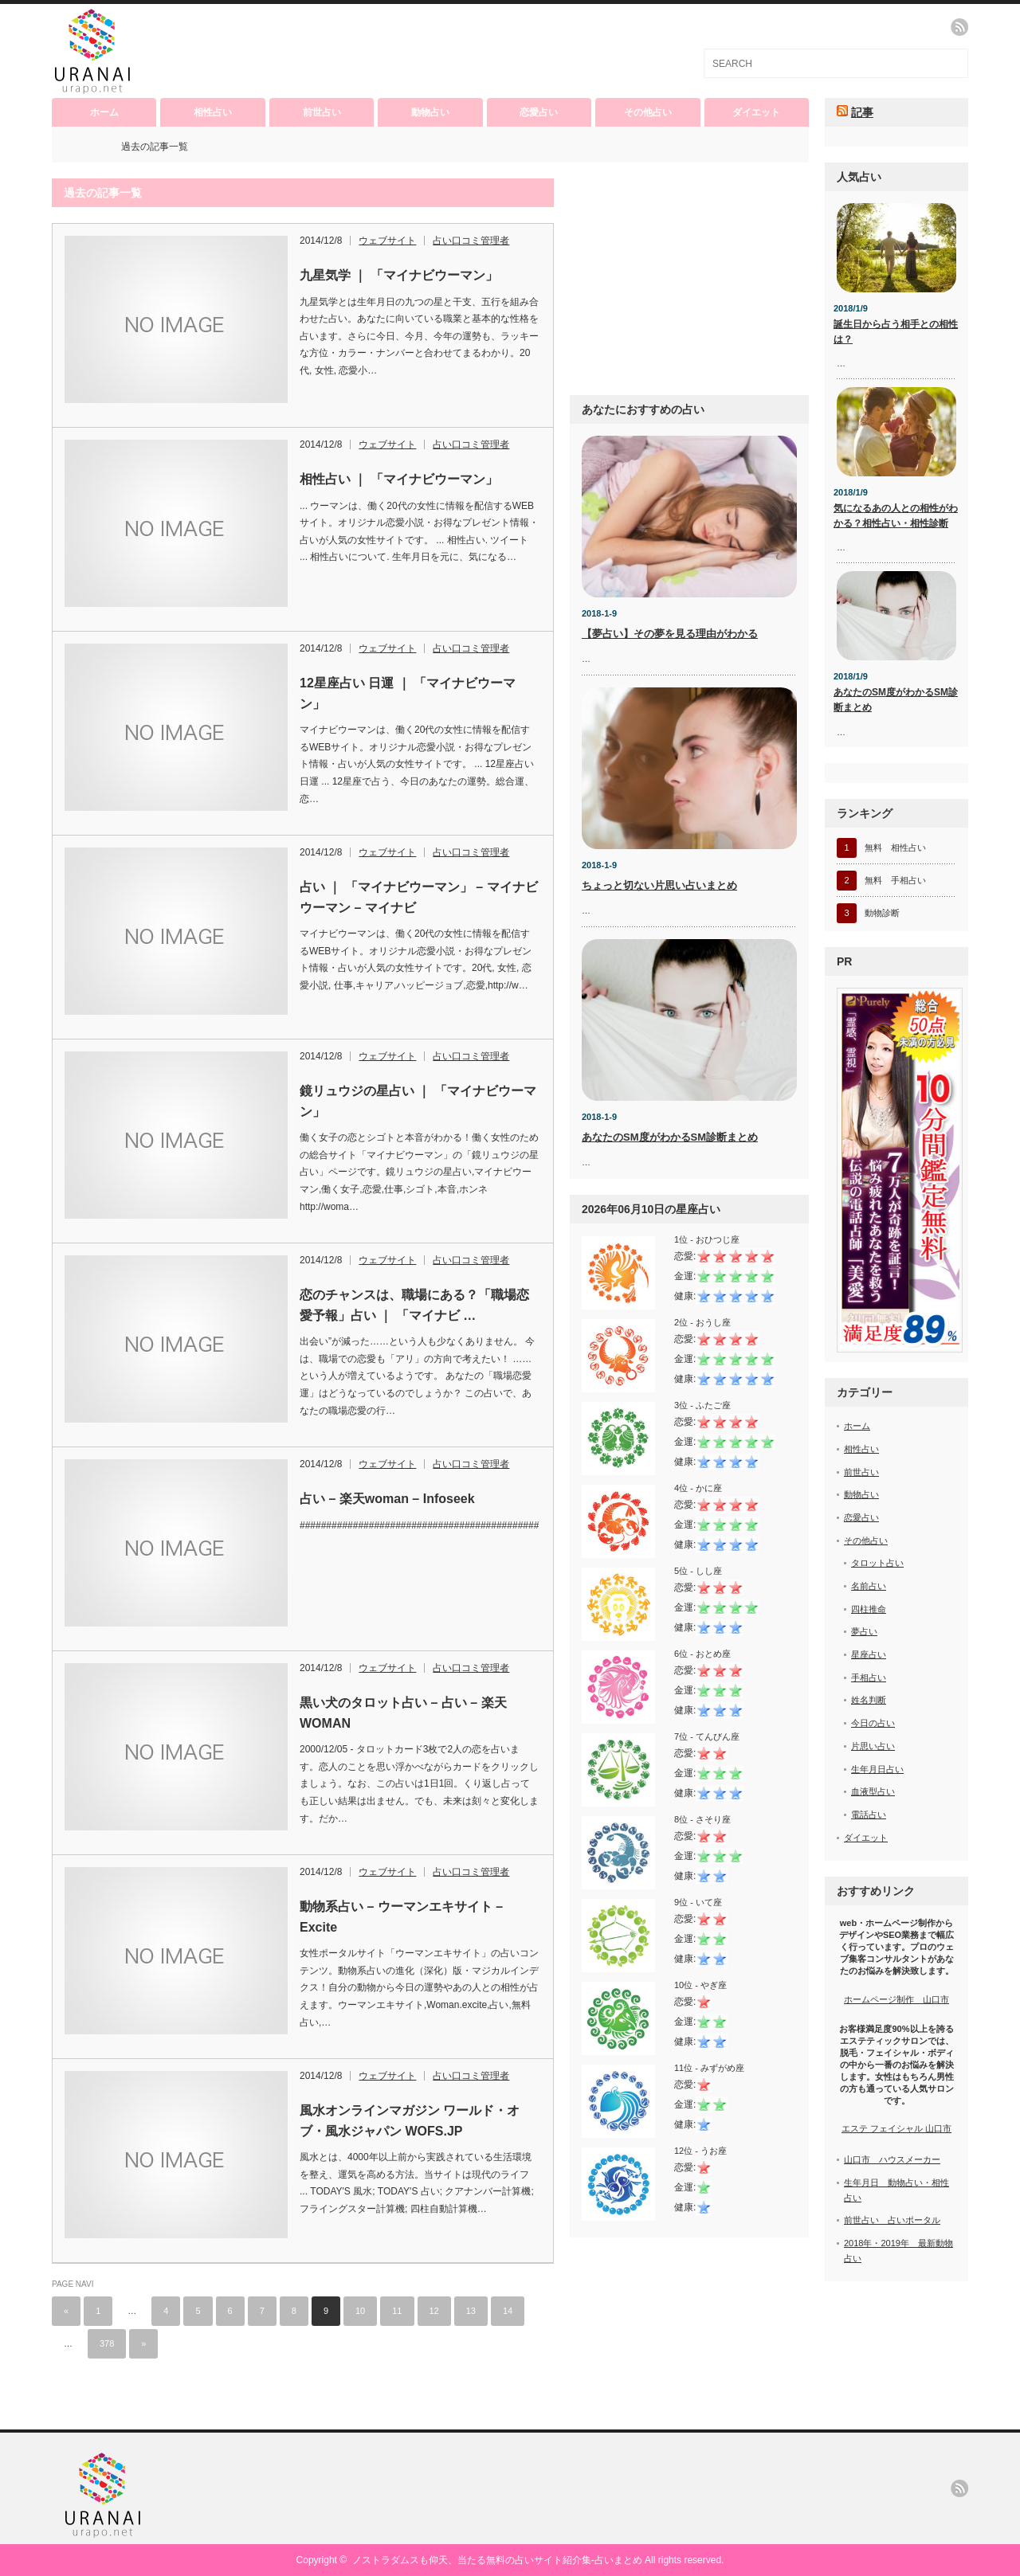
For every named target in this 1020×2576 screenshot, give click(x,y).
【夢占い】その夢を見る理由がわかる (670, 634)
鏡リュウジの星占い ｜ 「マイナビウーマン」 (418, 1101)
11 (397, 2311)
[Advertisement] (689, 278)
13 (471, 2311)
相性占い (213, 112)
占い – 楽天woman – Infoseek (387, 1498)
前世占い (322, 112)
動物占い (430, 112)
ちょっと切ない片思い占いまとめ (659, 885)
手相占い (868, 1677)
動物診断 (882, 913)
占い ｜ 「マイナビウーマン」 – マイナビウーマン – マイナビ (419, 897)
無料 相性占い (895, 847)
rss (959, 27)
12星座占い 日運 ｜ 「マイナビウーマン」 (408, 693)
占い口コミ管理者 (471, 240)
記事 (862, 112)
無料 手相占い (895, 880)
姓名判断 (868, 1700)
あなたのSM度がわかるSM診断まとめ (670, 1137)
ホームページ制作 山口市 (896, 1999)
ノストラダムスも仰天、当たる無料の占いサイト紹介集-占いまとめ (497, 2560)
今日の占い (873, 1723)
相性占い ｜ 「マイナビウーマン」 (399, 479)
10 (360, 2311)
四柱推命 (868, 1609)
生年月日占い (877, 1769)
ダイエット (756, 112)
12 (434, 2311)
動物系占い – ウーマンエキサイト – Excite (401, 1917)
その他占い (648, 112)
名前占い (868, 1586)
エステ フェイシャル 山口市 (896, 2128)
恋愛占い (539, 112)
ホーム (104, 112)
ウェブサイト (387, 240)
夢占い (864, 1631)
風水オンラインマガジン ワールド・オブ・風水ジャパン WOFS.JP (410, 2121)
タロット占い (877, 1563)
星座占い (868, 1654)
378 (107, 2343)
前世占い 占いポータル (892, 2220)
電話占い (868, 1814)
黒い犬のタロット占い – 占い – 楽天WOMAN (403, 1713)
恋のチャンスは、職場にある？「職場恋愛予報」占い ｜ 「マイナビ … (414, 1305)
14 (507, 2311)
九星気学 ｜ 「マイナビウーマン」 (399, 275)
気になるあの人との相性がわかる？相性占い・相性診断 (896, 516)
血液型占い (873, 1791)
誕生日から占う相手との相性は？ (896, 332)
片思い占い (873, 1746)
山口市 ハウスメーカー (892, 2159)
